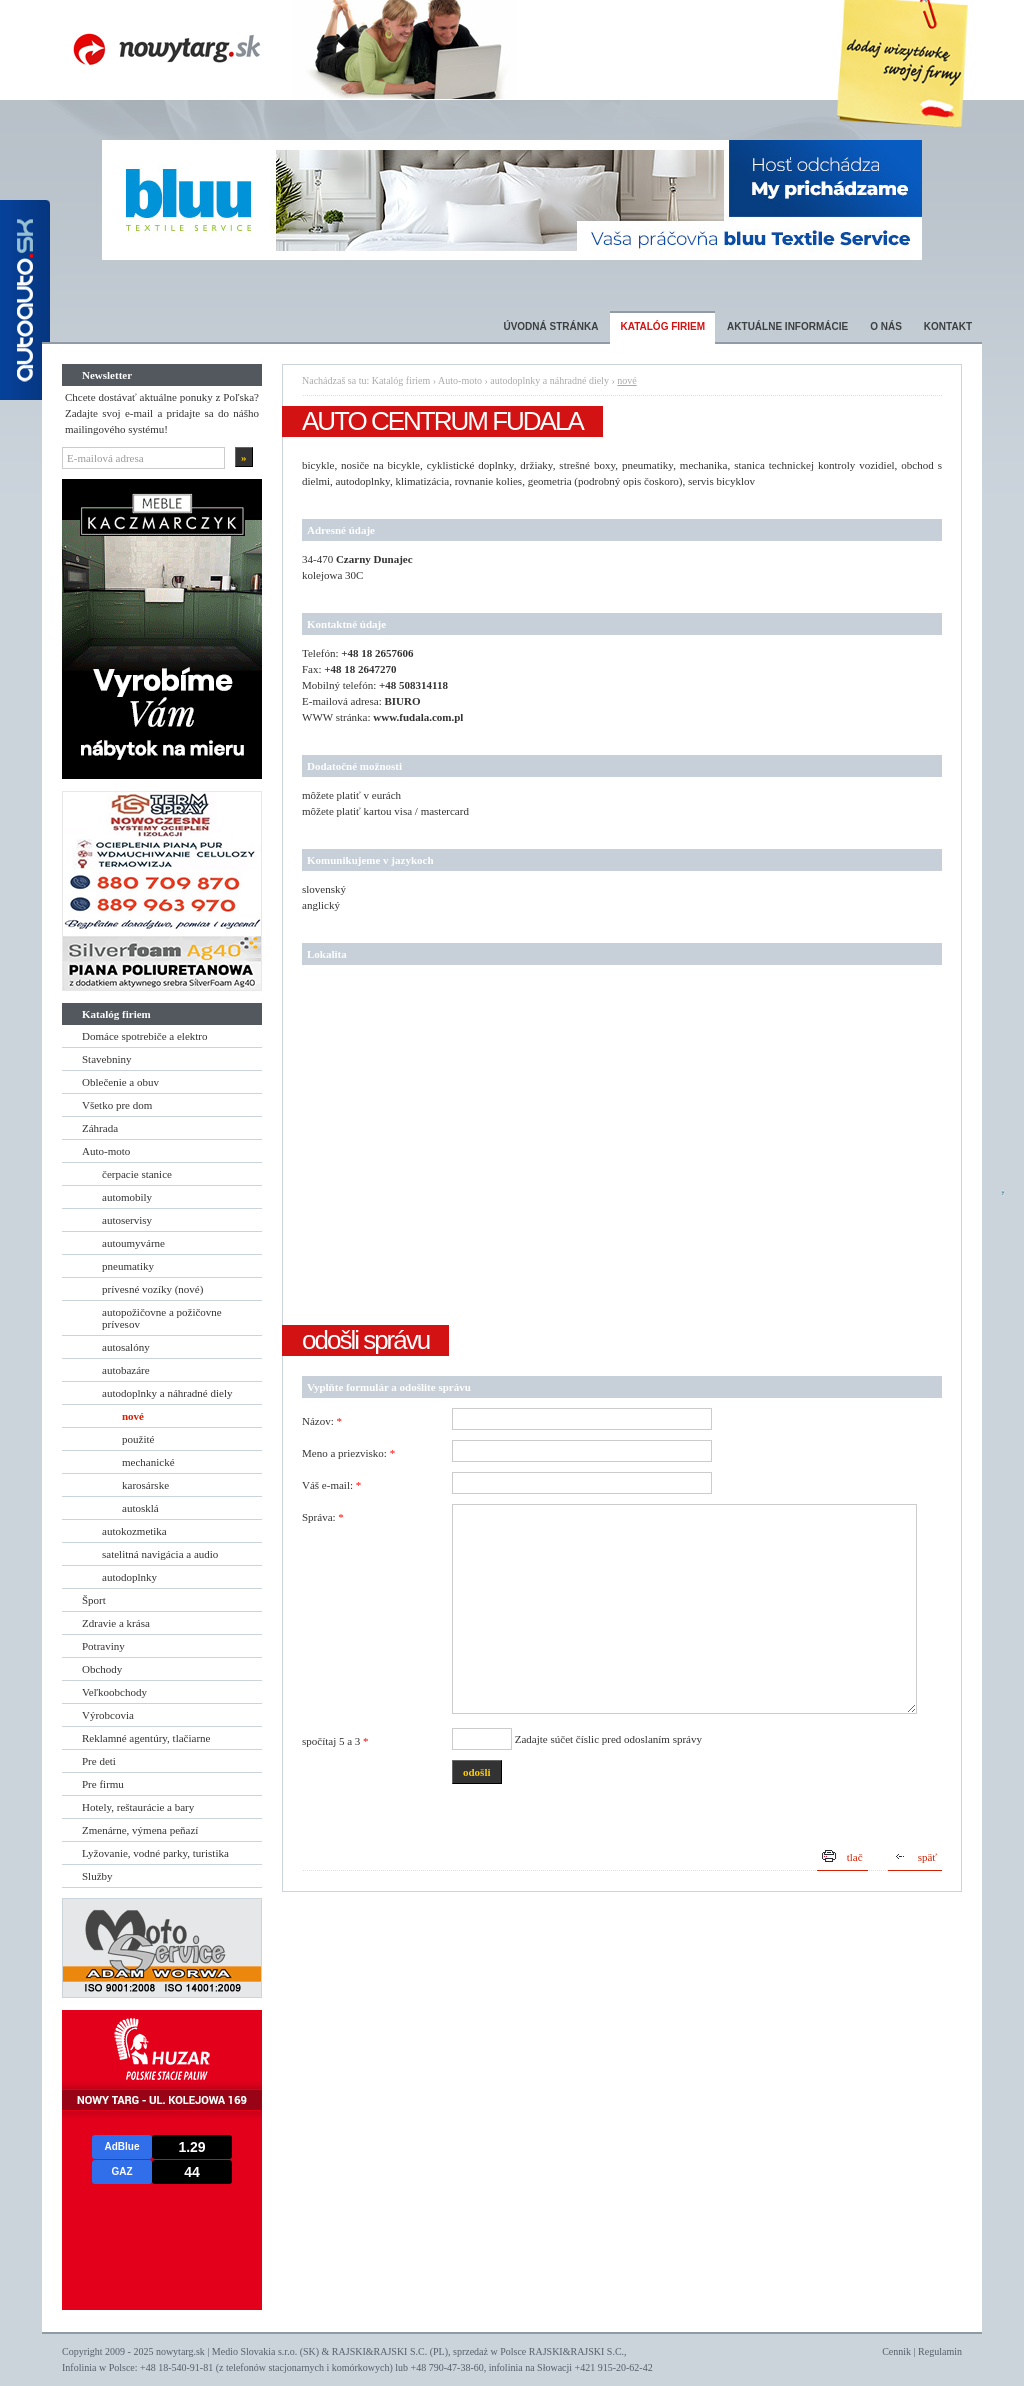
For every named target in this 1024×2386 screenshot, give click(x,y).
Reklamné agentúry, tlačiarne (146, 1738)
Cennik (896, 2351)
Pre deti (99, 1761)
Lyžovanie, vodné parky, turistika (155, 1853)
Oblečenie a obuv (120, 1082)
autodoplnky (129, 1577)
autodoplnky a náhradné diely (167, 1393)
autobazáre (126, 1370)
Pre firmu (103, 1784)
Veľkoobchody (114, 1692)
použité (138, 1439)
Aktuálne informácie (787, 326)
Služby (97, 1876)
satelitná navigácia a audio (160, 1554)
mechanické (148, 1462)
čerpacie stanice (137, 1174)
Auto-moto (106, 1151)
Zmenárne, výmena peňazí (140, 1830)
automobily (127, 1197)
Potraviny (103, 1646)
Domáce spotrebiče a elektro (145, 1036)
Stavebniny (107, 1059)
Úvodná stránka (550, 326)
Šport (94, 1600)
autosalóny (126, 1347)
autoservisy (127, 1220)
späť (927, 1857)
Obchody (102, 1669)
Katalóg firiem (662, 326)
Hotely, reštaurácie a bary (138, 1807)
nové (133, 1416)
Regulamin (940, 2351)
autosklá (140, 1508)
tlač (855, 1857)
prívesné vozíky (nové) (152, 1289)
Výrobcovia (108, 1715)
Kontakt (948, 326)
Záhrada (100, 1128)
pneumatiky (128, 1266)
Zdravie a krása (116, 1623)
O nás (886, 326)
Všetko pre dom (117, 1105)
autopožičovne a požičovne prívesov (162, 1318)
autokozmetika (134, 1531)
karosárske (145, 1485)
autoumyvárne (133, 1243)
